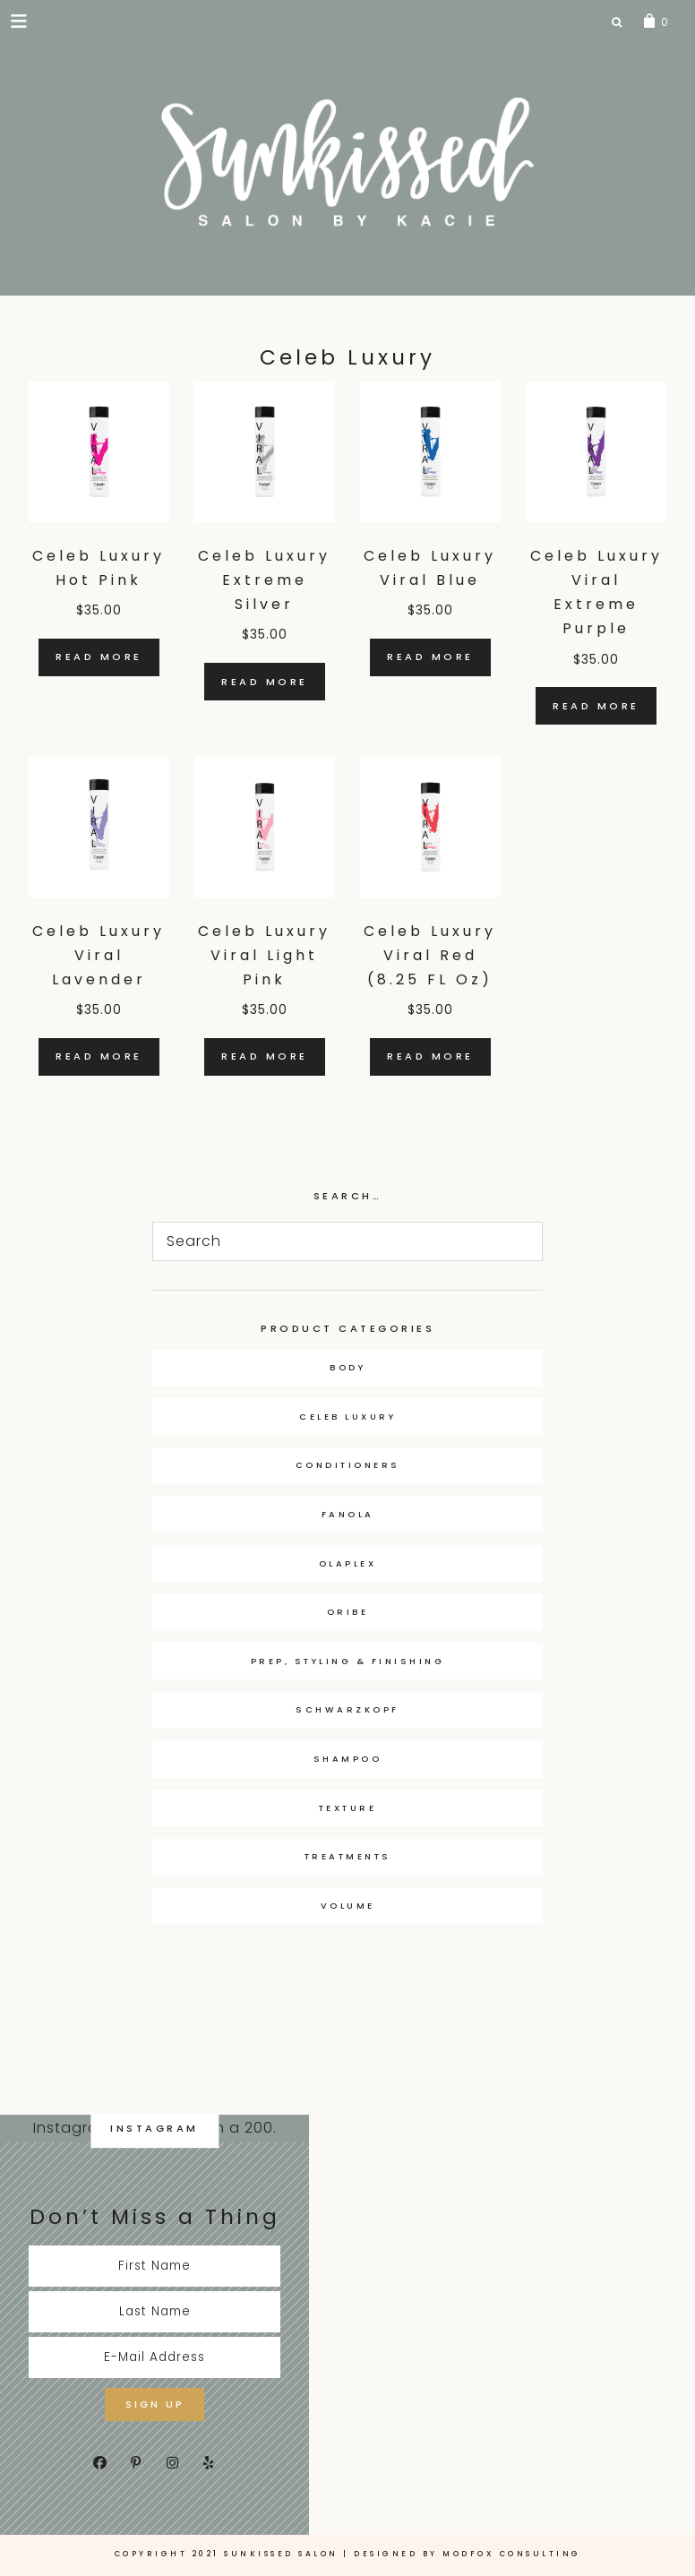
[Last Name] (154, 2311)
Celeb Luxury (347, 1416)
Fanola (348, 1514)
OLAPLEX (348, 1563)
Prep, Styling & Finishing (348, 1661)
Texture (348, 1808)
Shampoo (347, 1759)
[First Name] (154, 2266)
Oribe (348, 1612)
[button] (20, 20)
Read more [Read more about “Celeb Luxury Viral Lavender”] (99, 1056)
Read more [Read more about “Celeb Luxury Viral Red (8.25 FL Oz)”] (430, 1056)
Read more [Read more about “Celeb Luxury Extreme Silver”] (264, 681)
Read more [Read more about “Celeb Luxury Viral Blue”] (430, 656)
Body (347, 1367)
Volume (348, 1905)
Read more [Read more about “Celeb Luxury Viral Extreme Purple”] (596, 706)
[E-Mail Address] (154, 2357)
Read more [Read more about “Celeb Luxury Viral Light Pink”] (264, 1056)
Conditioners (348, 1465)
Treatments (348, 1856)
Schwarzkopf (347, 1709)
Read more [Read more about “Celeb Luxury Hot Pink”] (99, 656)
